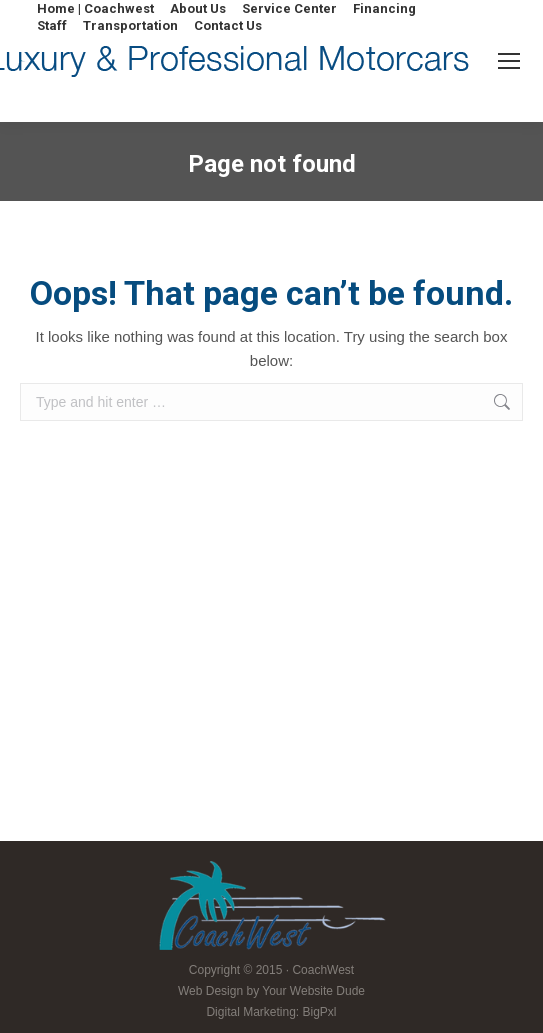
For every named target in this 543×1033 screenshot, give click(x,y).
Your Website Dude (313, 991)
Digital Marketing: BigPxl (271, 1012)
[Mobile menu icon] (509, 61)
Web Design (210, 991)
